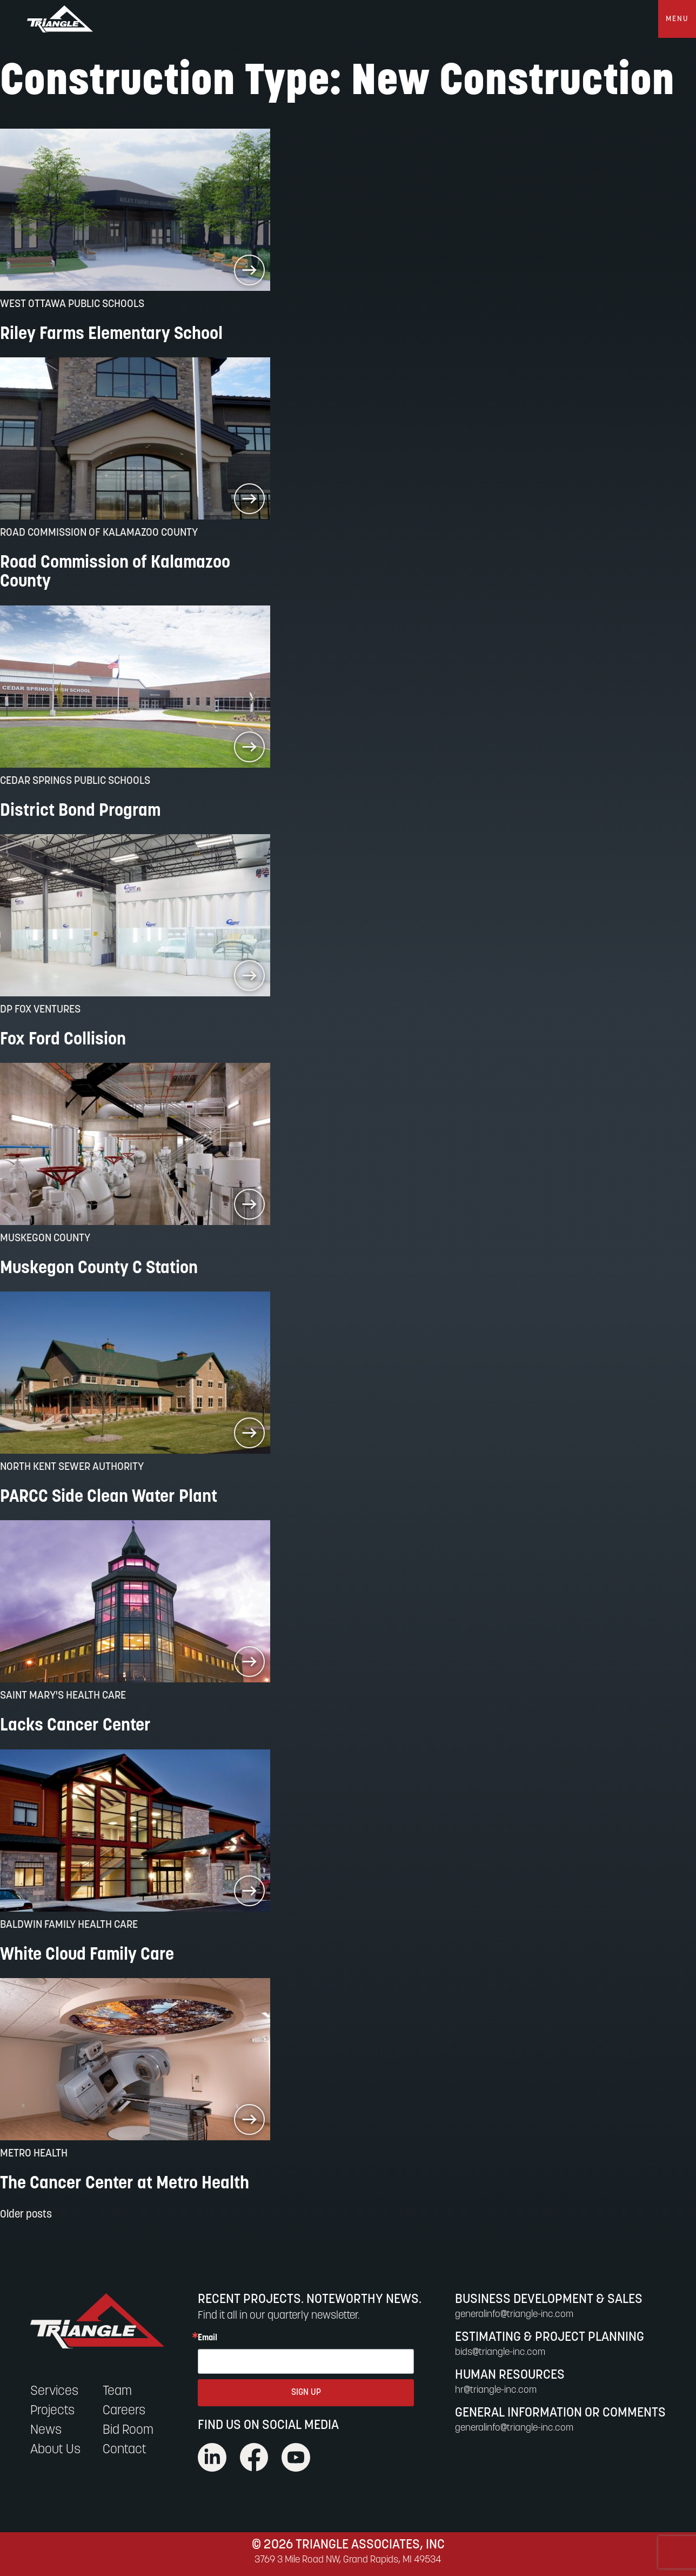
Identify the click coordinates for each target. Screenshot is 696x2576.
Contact (124, 2450)
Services (54, 2391)
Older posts (26, 2214)
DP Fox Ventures (40, 1009)
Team (117, 2391)
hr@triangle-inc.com (496, 2390)
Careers (124, 2411)
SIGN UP (306, 2392)
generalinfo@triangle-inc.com (514, 2314)
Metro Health (34, 2153)
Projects (52, 2411)
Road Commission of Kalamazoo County (99, 533)
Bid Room (128, 2430)
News (46, 2430)
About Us (55, 2450)
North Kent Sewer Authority (72, 1467)
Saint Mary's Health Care (63, 1695)
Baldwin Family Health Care (69, 1925)
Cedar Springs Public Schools (75, 781)
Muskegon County (45, 1238)
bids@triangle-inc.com (500, 2352)
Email (207, 2338)
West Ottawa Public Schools (72, 304)
